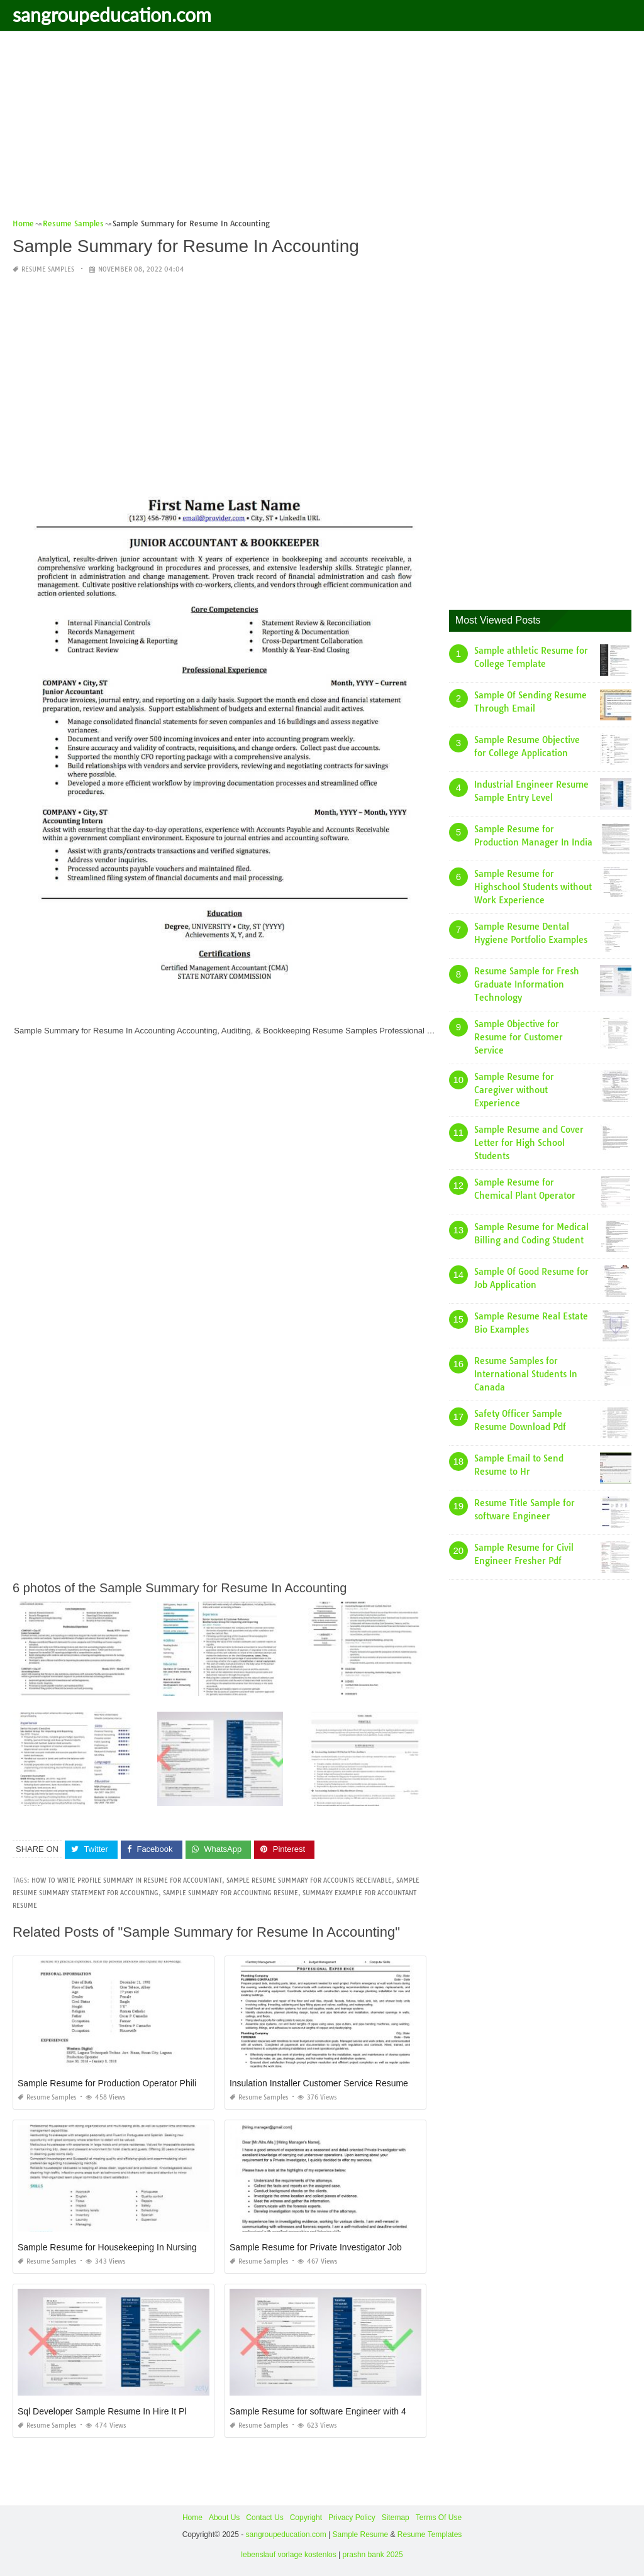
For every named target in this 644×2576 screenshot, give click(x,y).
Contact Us (264, 2517)
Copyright (306, 2517)
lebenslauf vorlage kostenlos (288, 2554)
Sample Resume (360, 2534)
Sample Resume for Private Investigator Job (316, 2247)
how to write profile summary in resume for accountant (126, 1880)
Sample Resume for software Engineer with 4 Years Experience (353, 2411)
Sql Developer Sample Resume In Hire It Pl (102, 2411)
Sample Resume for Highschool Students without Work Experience (533, 887)
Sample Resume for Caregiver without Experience (514, 1090)
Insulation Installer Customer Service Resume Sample (335, 2083)
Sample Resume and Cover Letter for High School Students (529, 1143)
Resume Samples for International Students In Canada (525, 1374)
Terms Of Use (439, 2517)
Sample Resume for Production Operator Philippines (120, 2083)
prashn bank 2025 (373, 2554)
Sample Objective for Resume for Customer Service (518, 1037)
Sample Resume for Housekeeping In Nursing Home (120, 2247)
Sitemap (395, 2517)
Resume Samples (47, 269)
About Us (224, 2517)
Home (192, 2517)
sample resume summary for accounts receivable (309, 1880)
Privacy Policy (351, 2517)
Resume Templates (429, 2534)
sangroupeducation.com (112, 14)
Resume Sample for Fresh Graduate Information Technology (526, 984)
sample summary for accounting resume (230, 1893)
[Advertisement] (322, 129)
